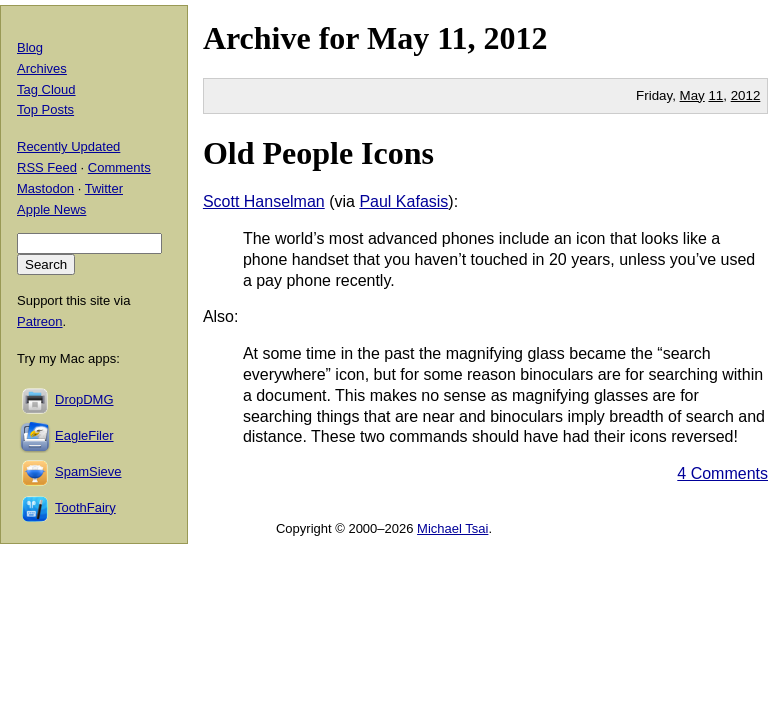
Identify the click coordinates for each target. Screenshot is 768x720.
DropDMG (84, 399)
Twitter (104, 188)
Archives (42, 68)
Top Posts (45, 109)
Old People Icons (318, 153)
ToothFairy (85, 507)
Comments (119, 167)
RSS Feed (47, 167)
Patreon (40, 321)
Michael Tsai (452, 528)
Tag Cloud (46, 89)
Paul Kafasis (403, 201)
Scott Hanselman (264, 201)
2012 (515, 38)
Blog (30, 47)
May (398, 38)
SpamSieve (88, 471)
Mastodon (45, 188)
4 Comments (722, 473)
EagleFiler (84, 435)
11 (715, 95)
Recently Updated (68, 146)
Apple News (51, 209)
